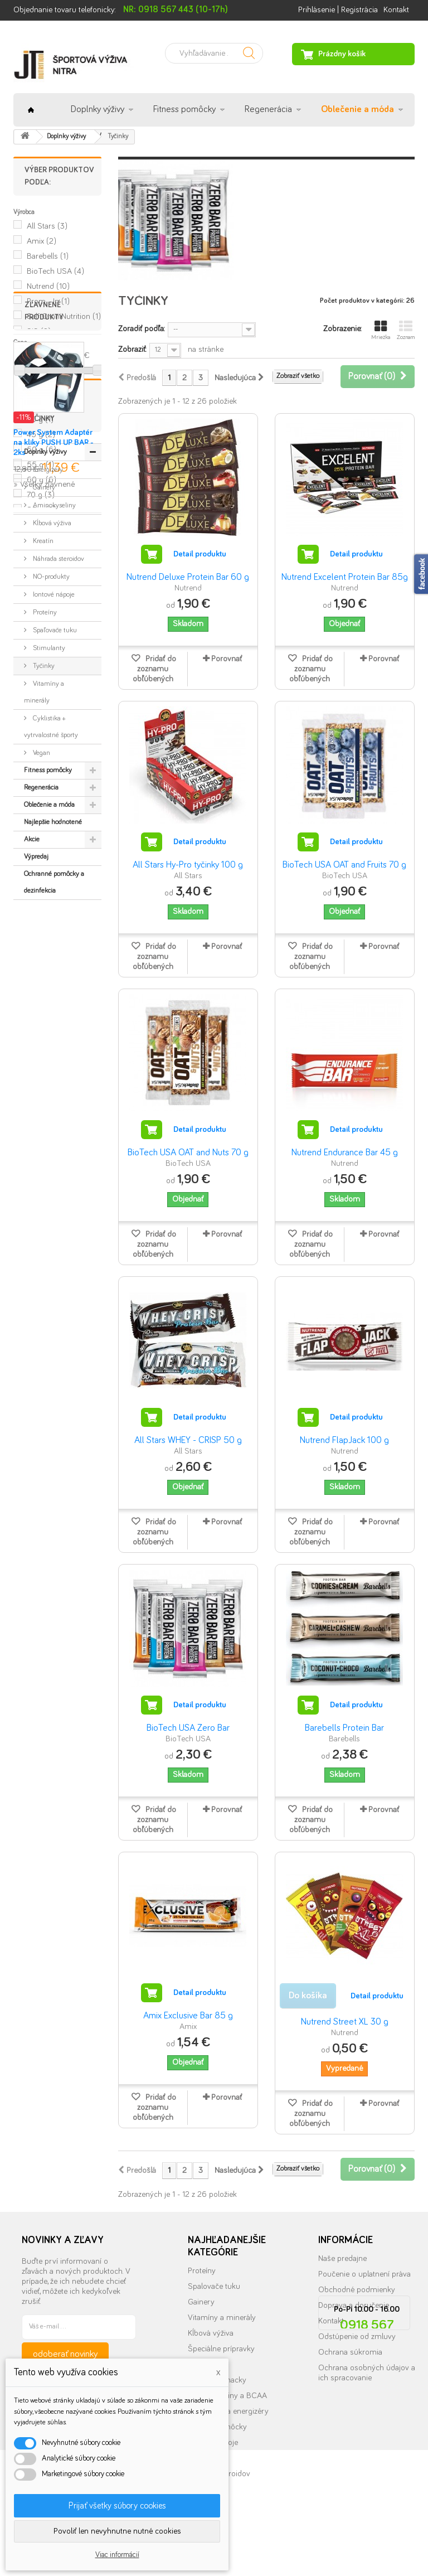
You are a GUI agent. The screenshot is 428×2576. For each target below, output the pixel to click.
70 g (41, 495)
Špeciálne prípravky (221, 2349)
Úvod (30, 110)
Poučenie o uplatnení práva (364, 2274)
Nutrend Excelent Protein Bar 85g (344, 577)
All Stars (47, 226)
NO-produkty (50, 915)
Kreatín (42, 880)
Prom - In (48, 301)
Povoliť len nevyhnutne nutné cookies (117, 2531)
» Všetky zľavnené (44, 722)
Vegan (40, 1092)
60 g (41, 480)
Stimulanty (48, 987)
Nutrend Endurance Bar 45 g (344, 1153)
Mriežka (380, 330)
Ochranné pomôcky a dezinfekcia (54, 1221)
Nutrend (48, 286)
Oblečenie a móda (357, 109)
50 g (41, 450)
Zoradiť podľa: (141, 329)
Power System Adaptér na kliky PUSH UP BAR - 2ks (53, 680)
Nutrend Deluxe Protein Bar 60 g (188, 577)
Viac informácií (117, 2555)
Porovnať (226, 659)
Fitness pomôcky (184, 109)
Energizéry (47, 808)
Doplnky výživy (97, 109)
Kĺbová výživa (51, 862)
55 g (40, 465)
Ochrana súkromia (350, 2352)
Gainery (43, 826)
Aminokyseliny (53, 844)
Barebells (48, 256)
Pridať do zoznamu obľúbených (154, 669)
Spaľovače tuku (54, 969)
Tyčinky (43, 1005)
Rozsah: (25, 355)
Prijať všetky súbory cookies (117, 2505)
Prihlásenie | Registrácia (338, 10)
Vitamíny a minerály (44, 1031)
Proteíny (44, 951)
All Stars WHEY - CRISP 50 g (188, 1440)
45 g (41, 434)
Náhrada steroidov (57, 898)
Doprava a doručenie (353, 2305)
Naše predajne (342, 2258)
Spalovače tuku (214, 2286)
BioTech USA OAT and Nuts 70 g (188, 1153)
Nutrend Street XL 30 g (344, 2022)
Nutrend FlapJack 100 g (344, 1440)
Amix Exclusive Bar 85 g (188, 2016)
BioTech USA (55, 271)
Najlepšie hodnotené (53, 1161)
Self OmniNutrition (64, 316)
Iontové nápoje (53, 933)
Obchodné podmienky (356, 2290)
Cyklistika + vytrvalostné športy (51, 1066)
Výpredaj (36, 1195)
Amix (41, 241)
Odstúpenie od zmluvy (357, 2336)
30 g (40, 419)
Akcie (32, 1178)
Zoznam (406, 330)
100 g (43, 404)
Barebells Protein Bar (344, 1728)
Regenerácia (268, 109)
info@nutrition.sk (367, 2468)
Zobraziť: (132, 349)
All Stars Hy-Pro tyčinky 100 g (188, 865)
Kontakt (396, 10)
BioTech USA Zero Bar (188, 1728)
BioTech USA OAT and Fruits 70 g (344, 865)
